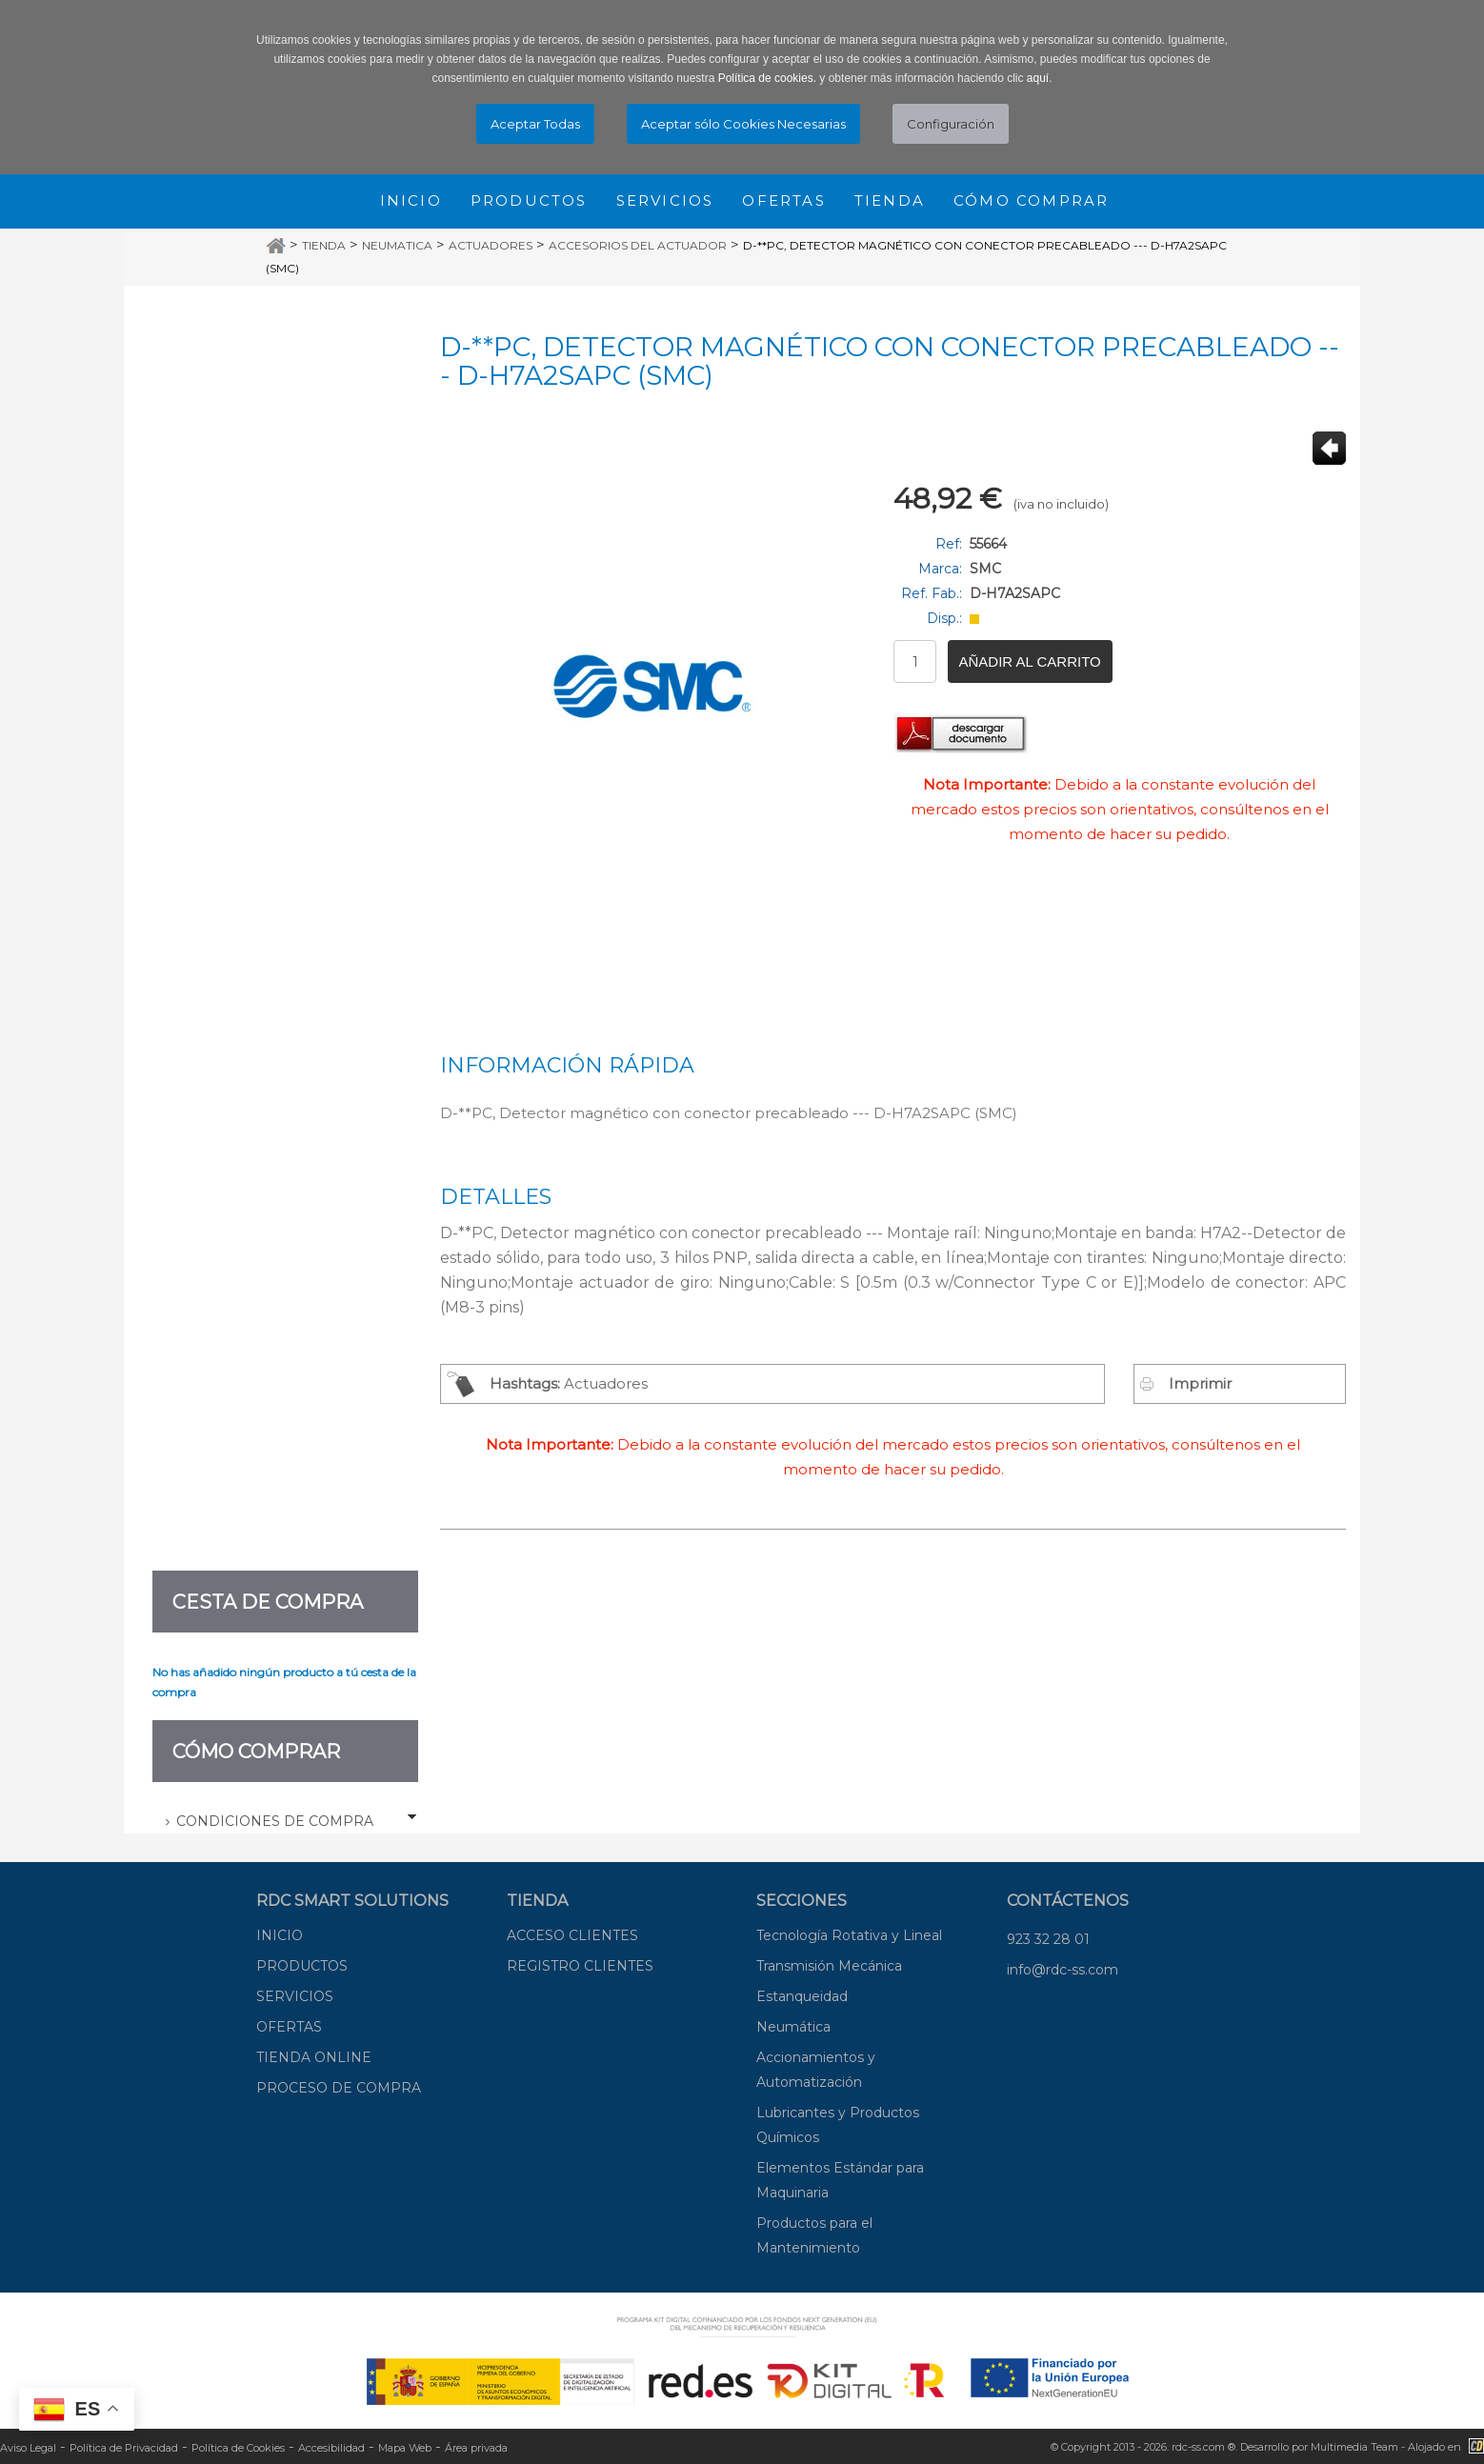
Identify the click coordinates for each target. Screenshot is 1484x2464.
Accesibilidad (331, 2447)
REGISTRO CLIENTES (580, 1965)
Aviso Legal (28, 2447)
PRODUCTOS (302, 1965)
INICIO (279, 1935)
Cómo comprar (1031, 200)
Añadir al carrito (1030, 661)
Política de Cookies (238, 2447)
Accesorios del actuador (638, 245)
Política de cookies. (767, 78)
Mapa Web (404, 2447)
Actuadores (490, 245)
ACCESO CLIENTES (572, 1935)
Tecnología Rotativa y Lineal (849, 1935)
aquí (1038, 78)
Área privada (476, 2447)
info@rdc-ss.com (1062, 1969)
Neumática (793, 2026)
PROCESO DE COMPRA (338, 2087)
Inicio (411, 200)
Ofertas (783, 200)
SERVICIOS (294, 1996)
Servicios (665, 200)
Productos (529, 200)
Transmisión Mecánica (829, 1965)
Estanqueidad (802, 1996)
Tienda (889, 200)
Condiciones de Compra (274, 1821)
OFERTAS (289, 2026)
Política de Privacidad (124, 2447)
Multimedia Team (1354, 2447)
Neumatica (397, 245)
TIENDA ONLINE (313, 2057)
